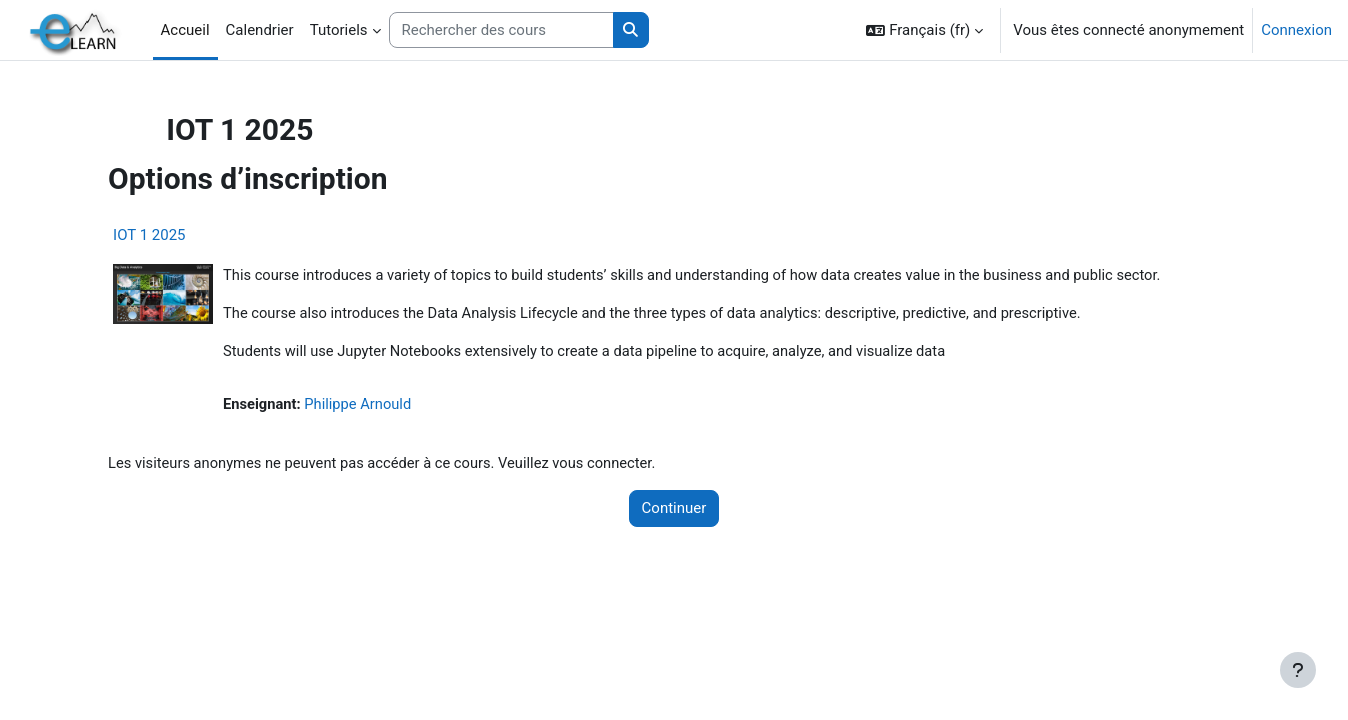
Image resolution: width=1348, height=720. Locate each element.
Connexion (1296, 30)
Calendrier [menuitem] (260, 30)
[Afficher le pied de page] (1298, 670)
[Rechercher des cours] (501, 30)
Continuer (674, 511)
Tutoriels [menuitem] (339, 30)
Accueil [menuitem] (185, 30)
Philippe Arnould (386, 406)
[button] (924, 30)
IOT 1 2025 (175, 235)
